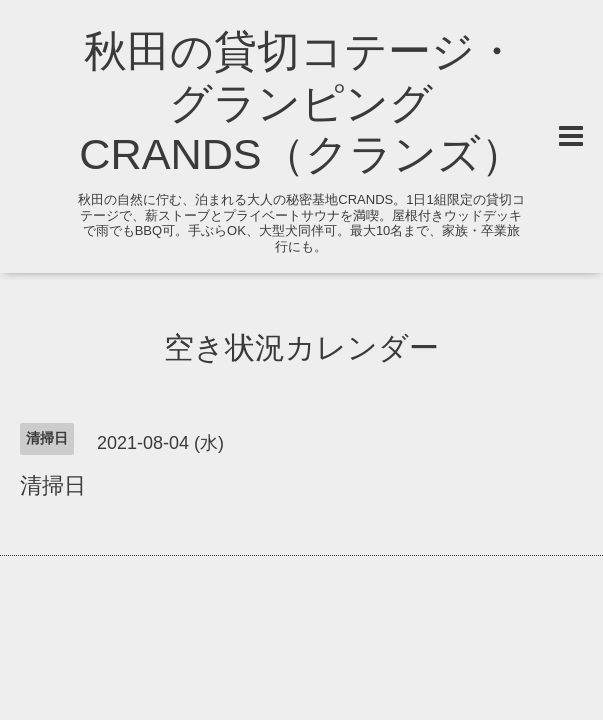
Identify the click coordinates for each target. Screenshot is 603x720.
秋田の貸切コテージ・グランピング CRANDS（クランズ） (301, 103)
